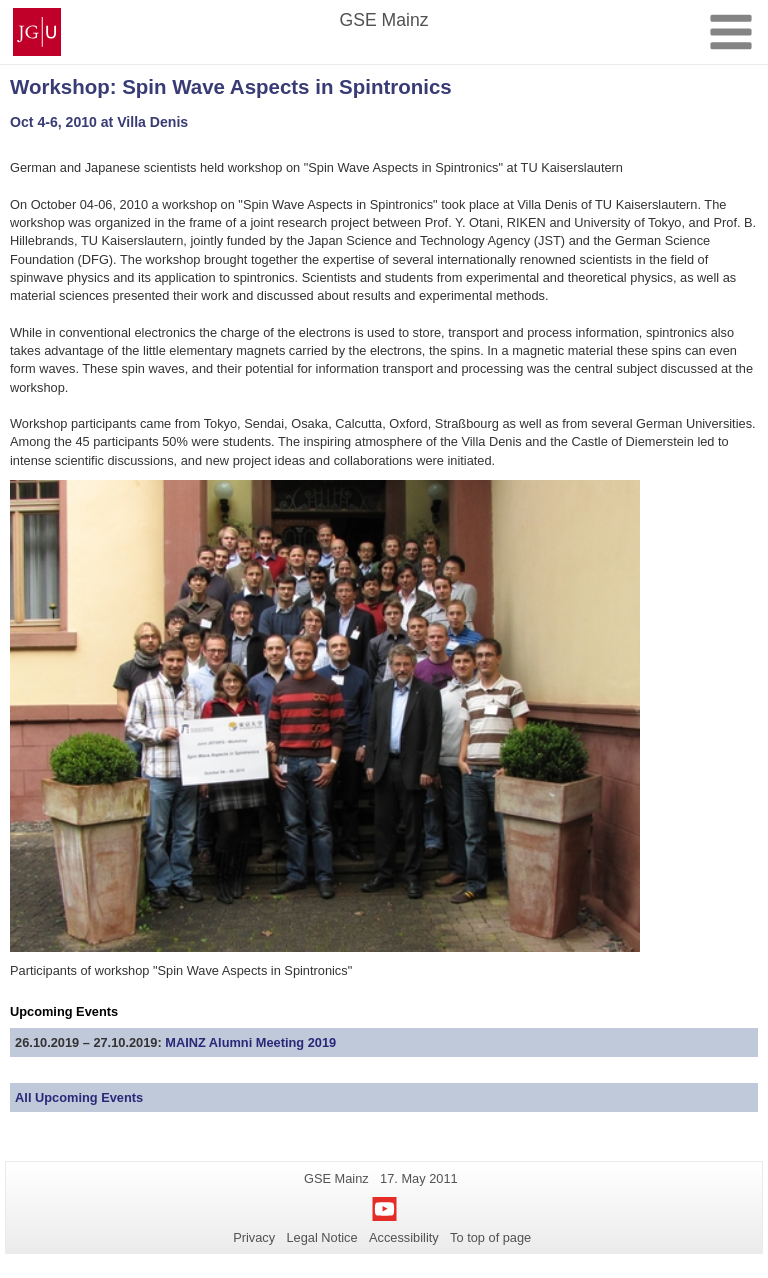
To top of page (490, 1237)
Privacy (254, 1237)
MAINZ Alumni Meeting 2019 (250, 1042)
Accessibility (404, 1237)
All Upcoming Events (79, 1097)
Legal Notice (321, 1237)
